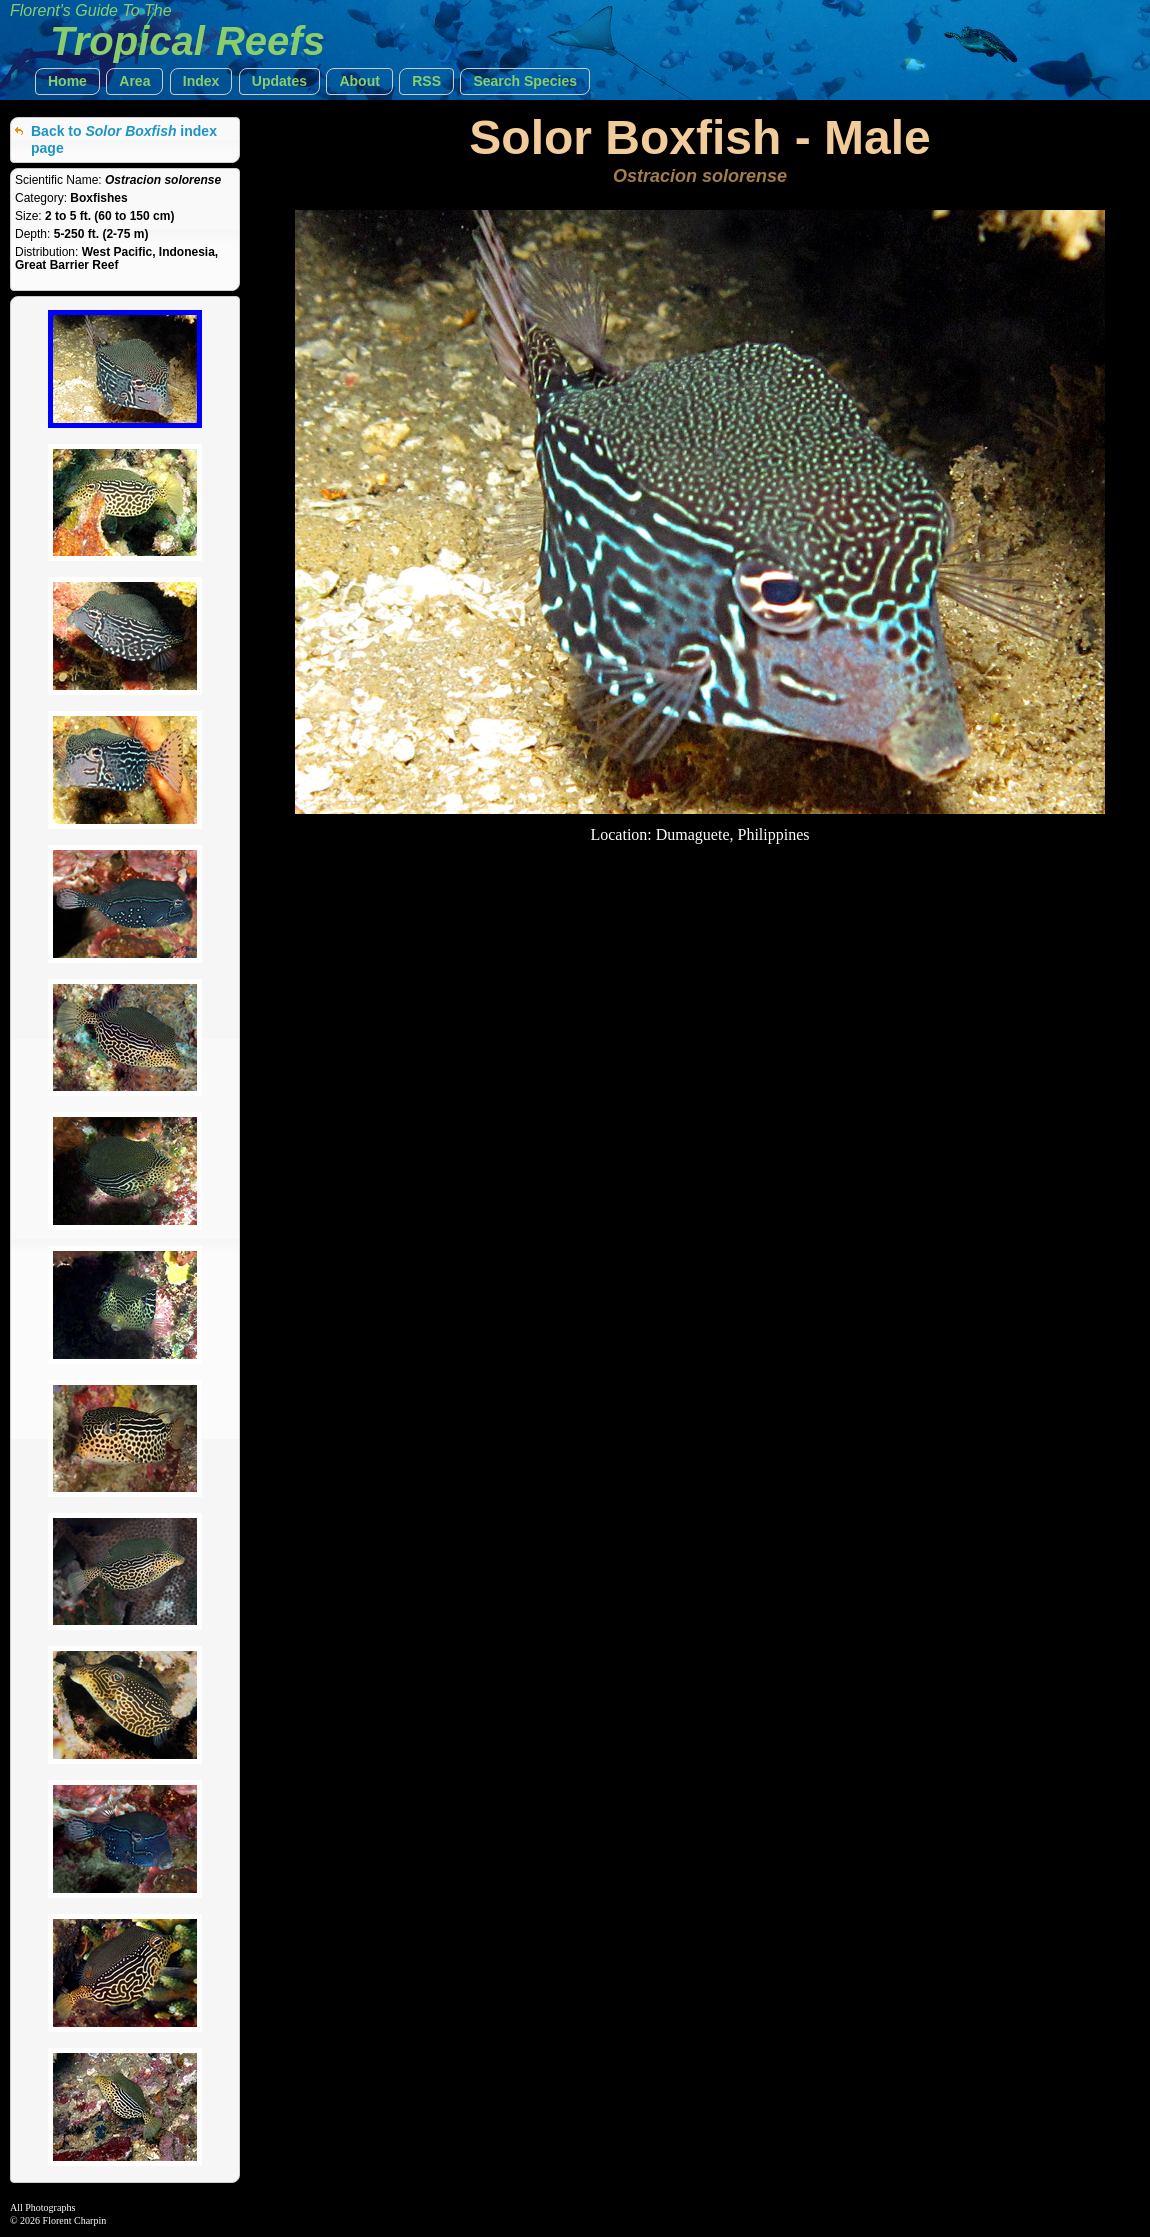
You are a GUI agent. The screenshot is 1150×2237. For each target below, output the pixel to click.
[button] (67, 81)
